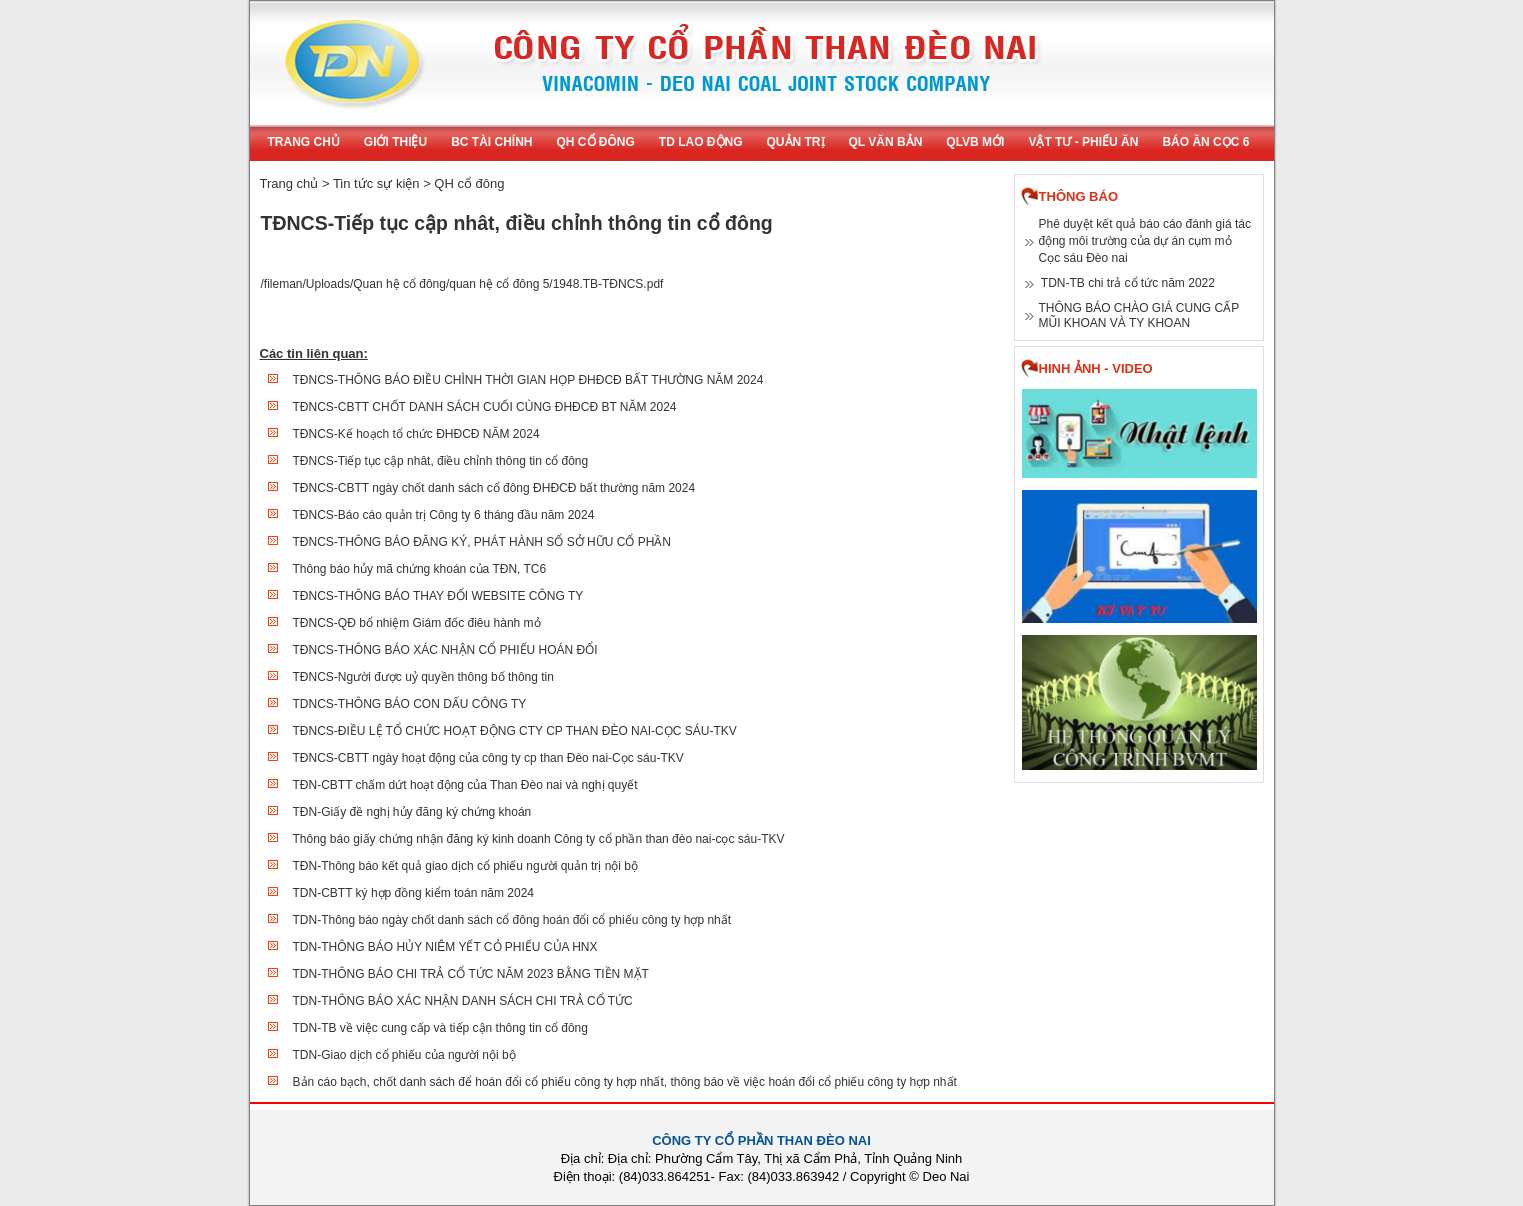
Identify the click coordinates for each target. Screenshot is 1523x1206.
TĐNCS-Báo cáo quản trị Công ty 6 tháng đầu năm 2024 (444, 515)
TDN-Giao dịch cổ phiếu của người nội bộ (404, 1055)
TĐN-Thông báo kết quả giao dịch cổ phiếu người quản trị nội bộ (466, 866)
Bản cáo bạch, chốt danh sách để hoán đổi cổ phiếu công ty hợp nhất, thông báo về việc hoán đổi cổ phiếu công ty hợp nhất (625, 1082)
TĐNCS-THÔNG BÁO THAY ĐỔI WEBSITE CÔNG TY (438, 596)
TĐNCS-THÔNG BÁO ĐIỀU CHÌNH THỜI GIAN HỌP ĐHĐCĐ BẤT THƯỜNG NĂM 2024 (528, 380)
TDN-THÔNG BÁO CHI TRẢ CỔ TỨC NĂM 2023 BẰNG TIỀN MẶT (471, 974)
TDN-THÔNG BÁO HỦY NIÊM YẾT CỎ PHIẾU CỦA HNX (445, 947)
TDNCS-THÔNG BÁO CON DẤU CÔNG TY (410, 704)
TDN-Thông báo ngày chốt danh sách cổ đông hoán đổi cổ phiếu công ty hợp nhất (512, 920)
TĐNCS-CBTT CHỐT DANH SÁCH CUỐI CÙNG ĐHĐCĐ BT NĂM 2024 (485, 407)
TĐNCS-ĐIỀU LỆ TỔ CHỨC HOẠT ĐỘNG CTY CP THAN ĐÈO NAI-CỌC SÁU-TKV (515, 731)
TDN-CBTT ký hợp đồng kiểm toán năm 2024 (414, 893)
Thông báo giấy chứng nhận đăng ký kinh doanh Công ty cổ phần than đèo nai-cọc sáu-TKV (539, 839)
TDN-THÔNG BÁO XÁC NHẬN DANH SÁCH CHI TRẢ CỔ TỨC (463, 1001)
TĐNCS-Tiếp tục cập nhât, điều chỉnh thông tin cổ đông (441, 461)
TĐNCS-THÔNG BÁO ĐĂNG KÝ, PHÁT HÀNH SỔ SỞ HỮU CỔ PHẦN (482, 542)
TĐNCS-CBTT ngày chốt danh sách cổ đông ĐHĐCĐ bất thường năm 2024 (494, 488)
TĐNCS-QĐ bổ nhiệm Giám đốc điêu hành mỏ (417, 623)
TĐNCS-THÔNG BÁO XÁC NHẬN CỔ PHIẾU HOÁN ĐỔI (445, 650)
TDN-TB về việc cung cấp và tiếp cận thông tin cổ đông (440, 1028)
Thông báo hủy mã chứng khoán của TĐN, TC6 (420, 569)
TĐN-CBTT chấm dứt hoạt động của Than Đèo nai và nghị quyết (465, 785)
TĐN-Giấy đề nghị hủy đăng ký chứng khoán (412, 812)
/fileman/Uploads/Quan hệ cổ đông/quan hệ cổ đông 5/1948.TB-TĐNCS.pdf (462, 284)
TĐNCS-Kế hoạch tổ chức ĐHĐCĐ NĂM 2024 (416, 434)
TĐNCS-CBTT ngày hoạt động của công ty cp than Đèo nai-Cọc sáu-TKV (488, 758)
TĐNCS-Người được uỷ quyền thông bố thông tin (423, 677)
